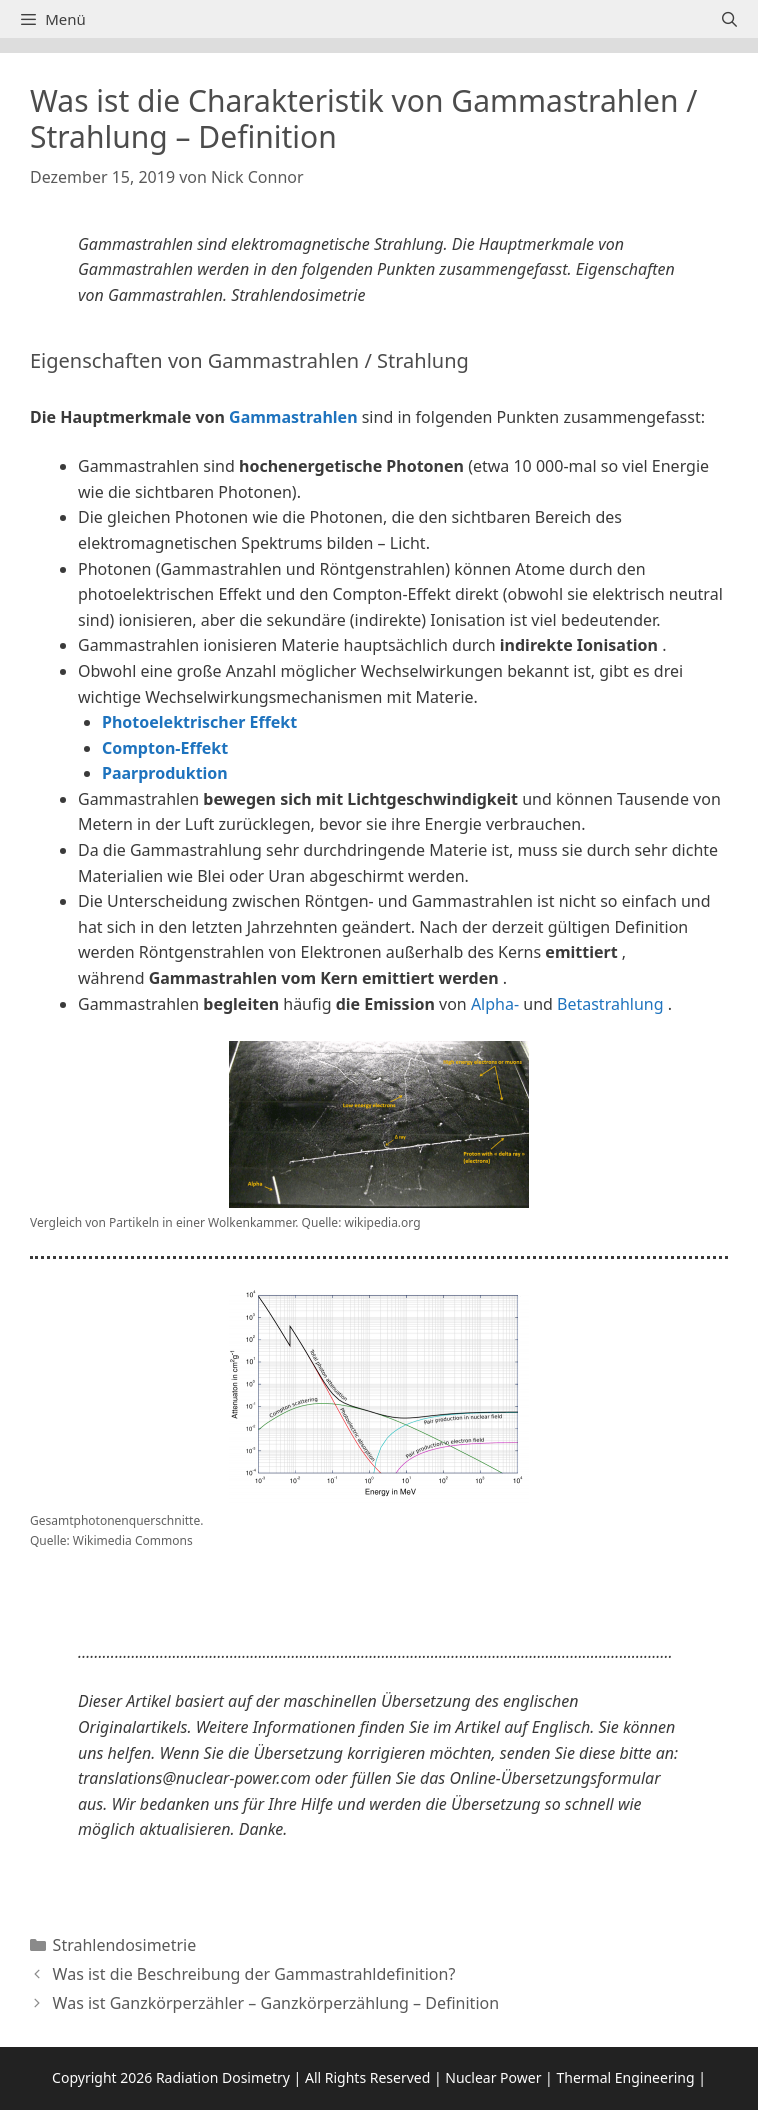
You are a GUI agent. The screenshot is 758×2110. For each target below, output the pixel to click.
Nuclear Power (493, 2077)
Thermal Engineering (625, 2077)
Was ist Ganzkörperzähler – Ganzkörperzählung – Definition (276, 2003)
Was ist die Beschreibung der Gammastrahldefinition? (254, 1974)
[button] (379, 1591)
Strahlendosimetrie (125, 1945)
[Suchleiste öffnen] (729, 19)
